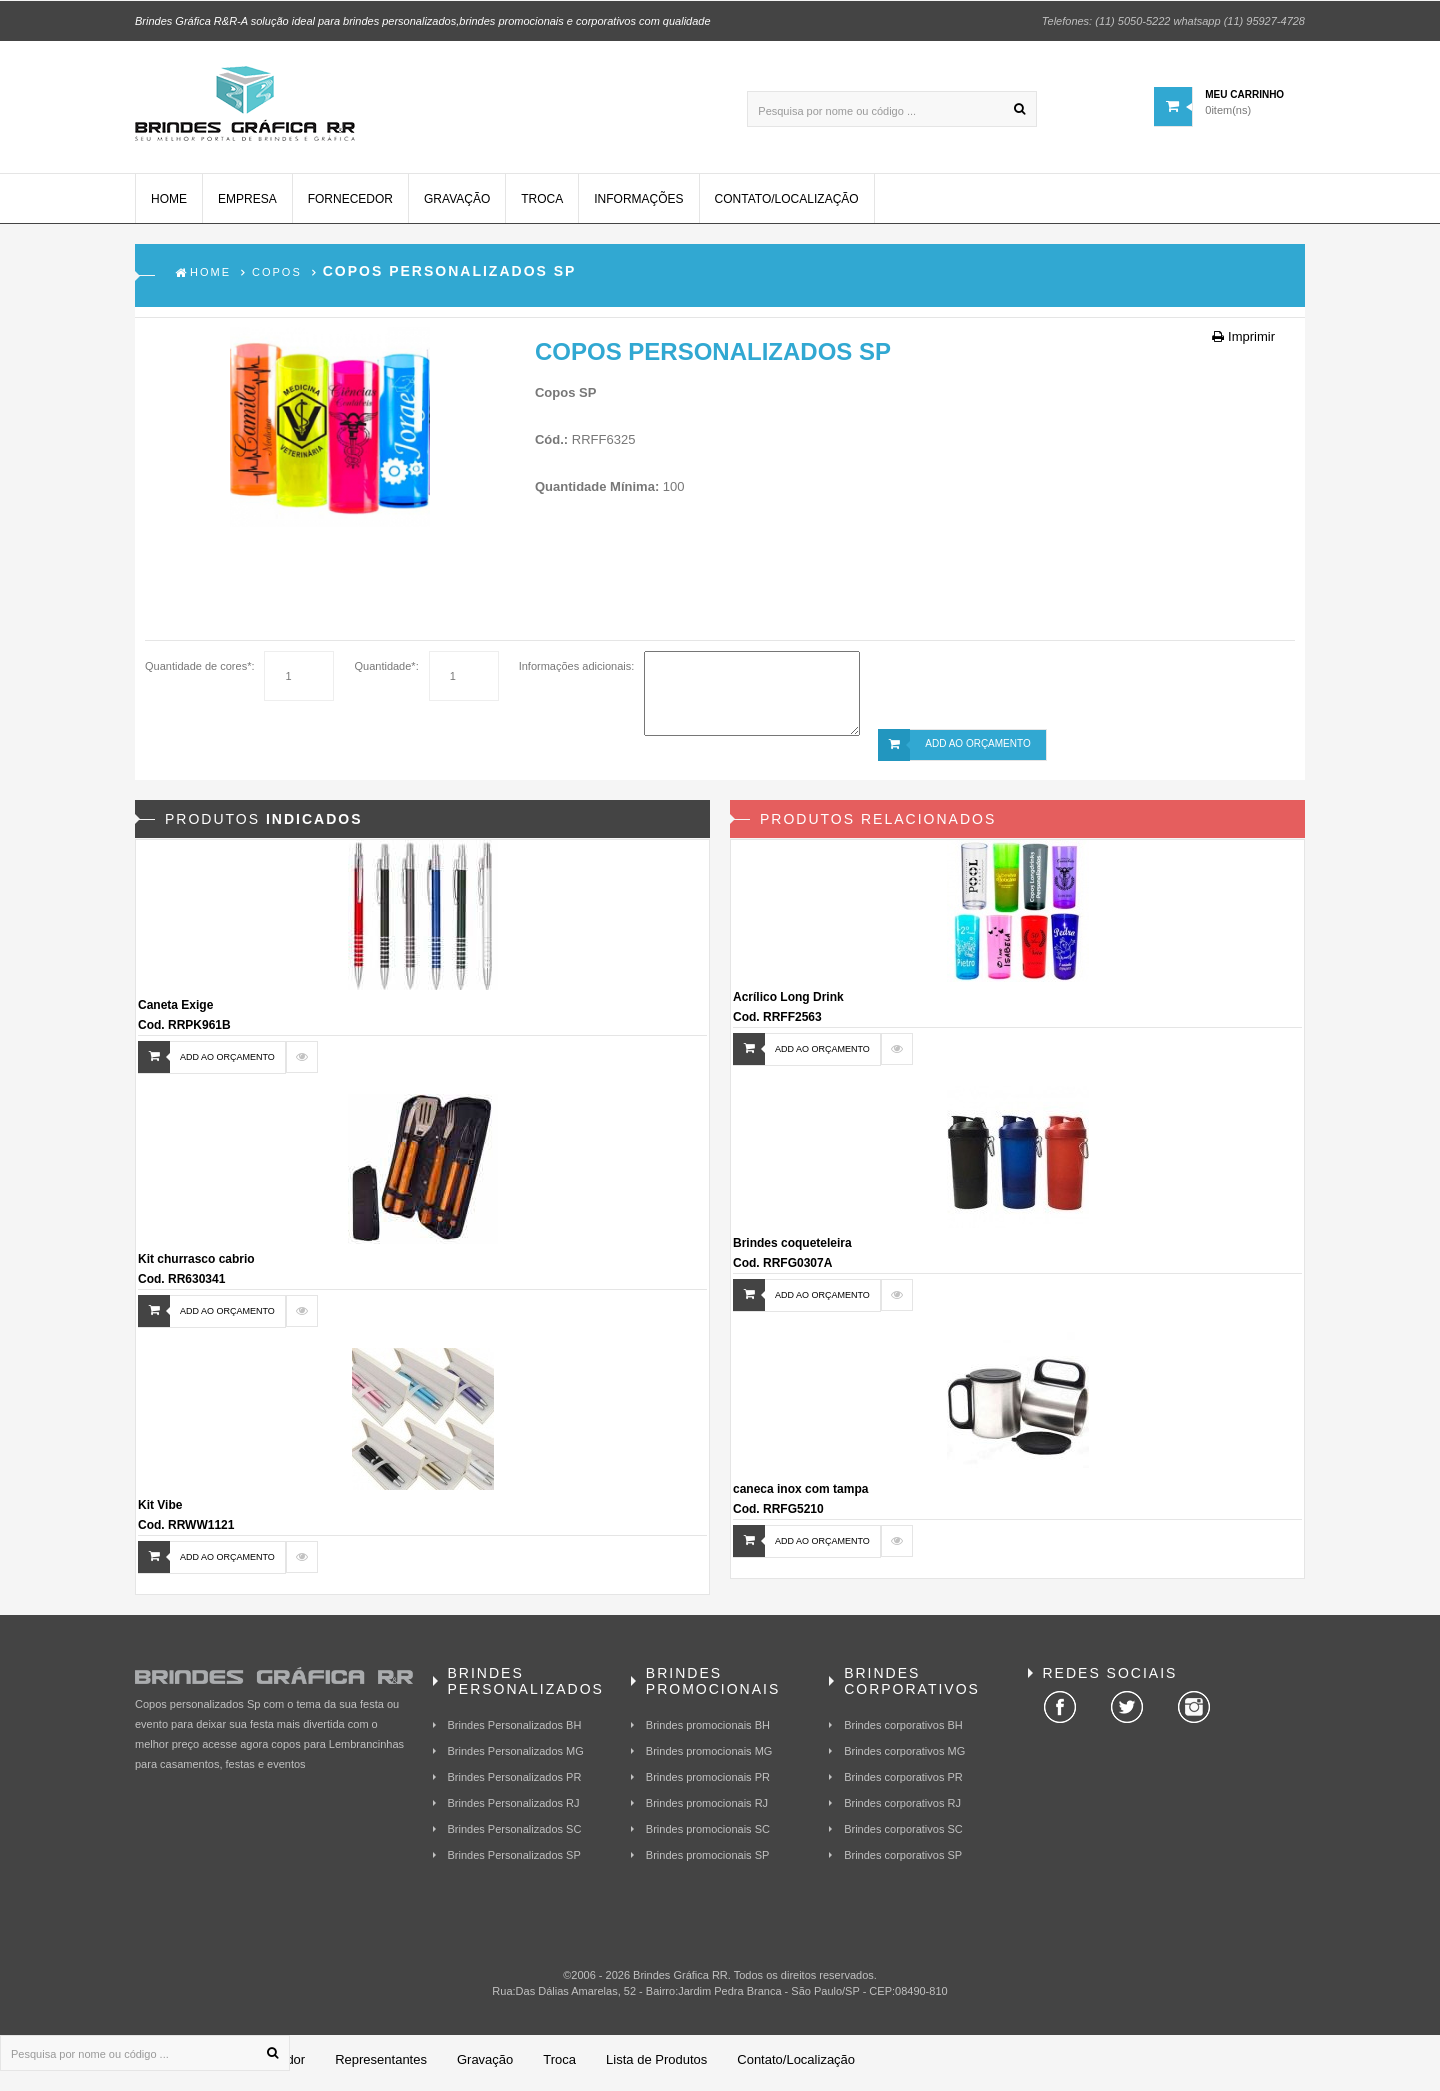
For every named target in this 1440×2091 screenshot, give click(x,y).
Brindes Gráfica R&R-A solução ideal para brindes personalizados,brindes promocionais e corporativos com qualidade (423, 20)
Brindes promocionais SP (708, 1861)
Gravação (457, 205)
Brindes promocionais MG (709, 1757)
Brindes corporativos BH (903, 1731)
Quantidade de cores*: (199, 672)
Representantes (381, 2065)
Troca (542, 205)
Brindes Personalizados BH (515, 1731)
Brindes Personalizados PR (515, 1783)
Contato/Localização (787, 205)
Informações (638, 205)
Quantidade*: (386, 672)
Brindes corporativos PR (903, 1783)
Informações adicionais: (577, 672)
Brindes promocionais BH (708, 1731)
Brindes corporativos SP (903, 1861)
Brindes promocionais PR (708, 1783)
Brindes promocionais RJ (707, 1809)
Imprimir (1243, 342)
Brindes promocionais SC (708, 1835)
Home (169, 205)
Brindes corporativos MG (904, 1757)
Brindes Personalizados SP (514, 1861)
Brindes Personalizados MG (516, 1757)
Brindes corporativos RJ (902, 1809)
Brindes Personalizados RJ (514, 1809)
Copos (277, 278)
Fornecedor (350, 205)
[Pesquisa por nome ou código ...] (892, 108)
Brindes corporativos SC (903, 1835)
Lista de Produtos (656, 2065)
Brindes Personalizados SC (515, 1835)
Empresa (247, 205)
